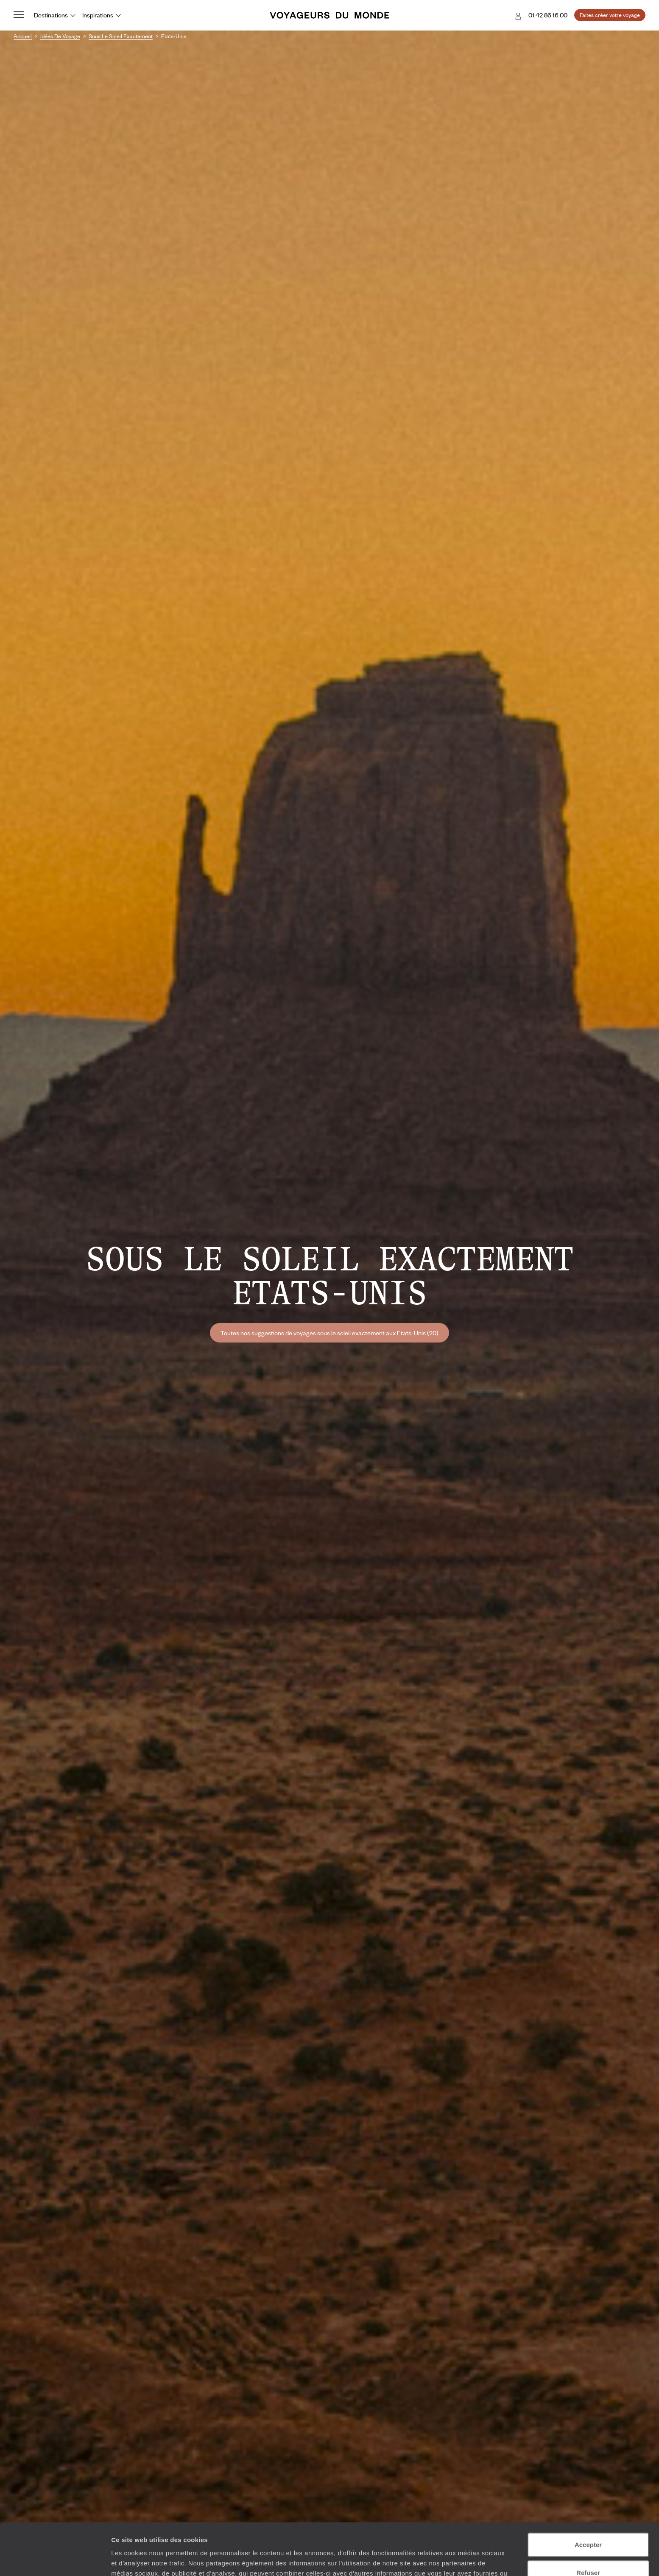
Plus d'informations (330, 2531)
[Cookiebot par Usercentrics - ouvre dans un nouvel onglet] (55, 2559)
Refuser (588, 2520)
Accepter (588, 2492)
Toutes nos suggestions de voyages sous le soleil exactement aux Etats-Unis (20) (329, 1333)
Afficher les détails (467, 2559)
